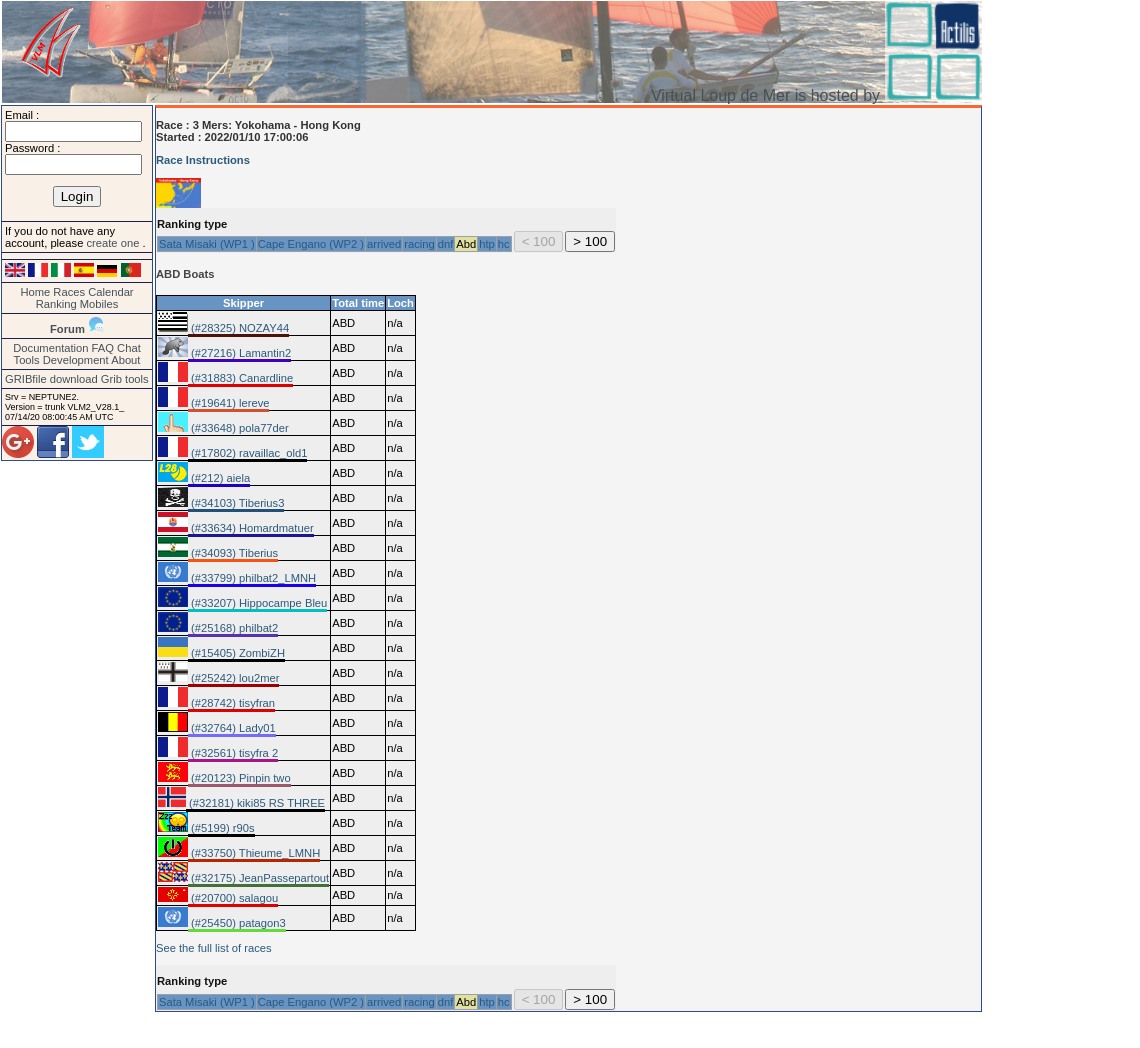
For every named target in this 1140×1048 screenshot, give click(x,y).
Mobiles (99, 304)
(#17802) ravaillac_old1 (247, 453)
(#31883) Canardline (240, 378)
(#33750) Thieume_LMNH (254, 853)
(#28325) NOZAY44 (238, 328)
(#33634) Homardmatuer (251, 528)
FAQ (103, 348)
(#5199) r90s (221, 828)
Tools (27, 360)
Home (35, 292)
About (125, 360)
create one (114, 243)
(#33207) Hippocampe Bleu (257, 603)
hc (504, 244)
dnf (446, 244)
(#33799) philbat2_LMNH (252, 578)
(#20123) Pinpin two (239, 778)
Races (69, 292)
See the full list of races (214, 948)
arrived (384, 244)
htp (487, 244)
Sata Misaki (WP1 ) (207, 244)
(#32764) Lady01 (232, 728)
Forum (67, 329)
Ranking (56, 304)
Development (76, 360)
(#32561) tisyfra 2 (233, 753)
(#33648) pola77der (238, 428)
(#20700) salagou (233, 898)
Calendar (110, 292)
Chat (129, 348)
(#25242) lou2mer (233, 678)
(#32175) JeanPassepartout (258, 878)
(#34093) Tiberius (233, 553)
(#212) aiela (219, 478)
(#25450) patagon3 (237, 923)
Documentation (50, 348)
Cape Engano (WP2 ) (311, 244)
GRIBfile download (51, 379)
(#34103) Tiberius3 (236, 503)
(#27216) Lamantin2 (239, 353)
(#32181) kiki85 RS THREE (255, 803)
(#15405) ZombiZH (236, 653)
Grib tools (125, 379)
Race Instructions (203, 160)
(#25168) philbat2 (233, 628)
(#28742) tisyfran (231, 703)
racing (419, 244)
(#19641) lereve (228, 403)
